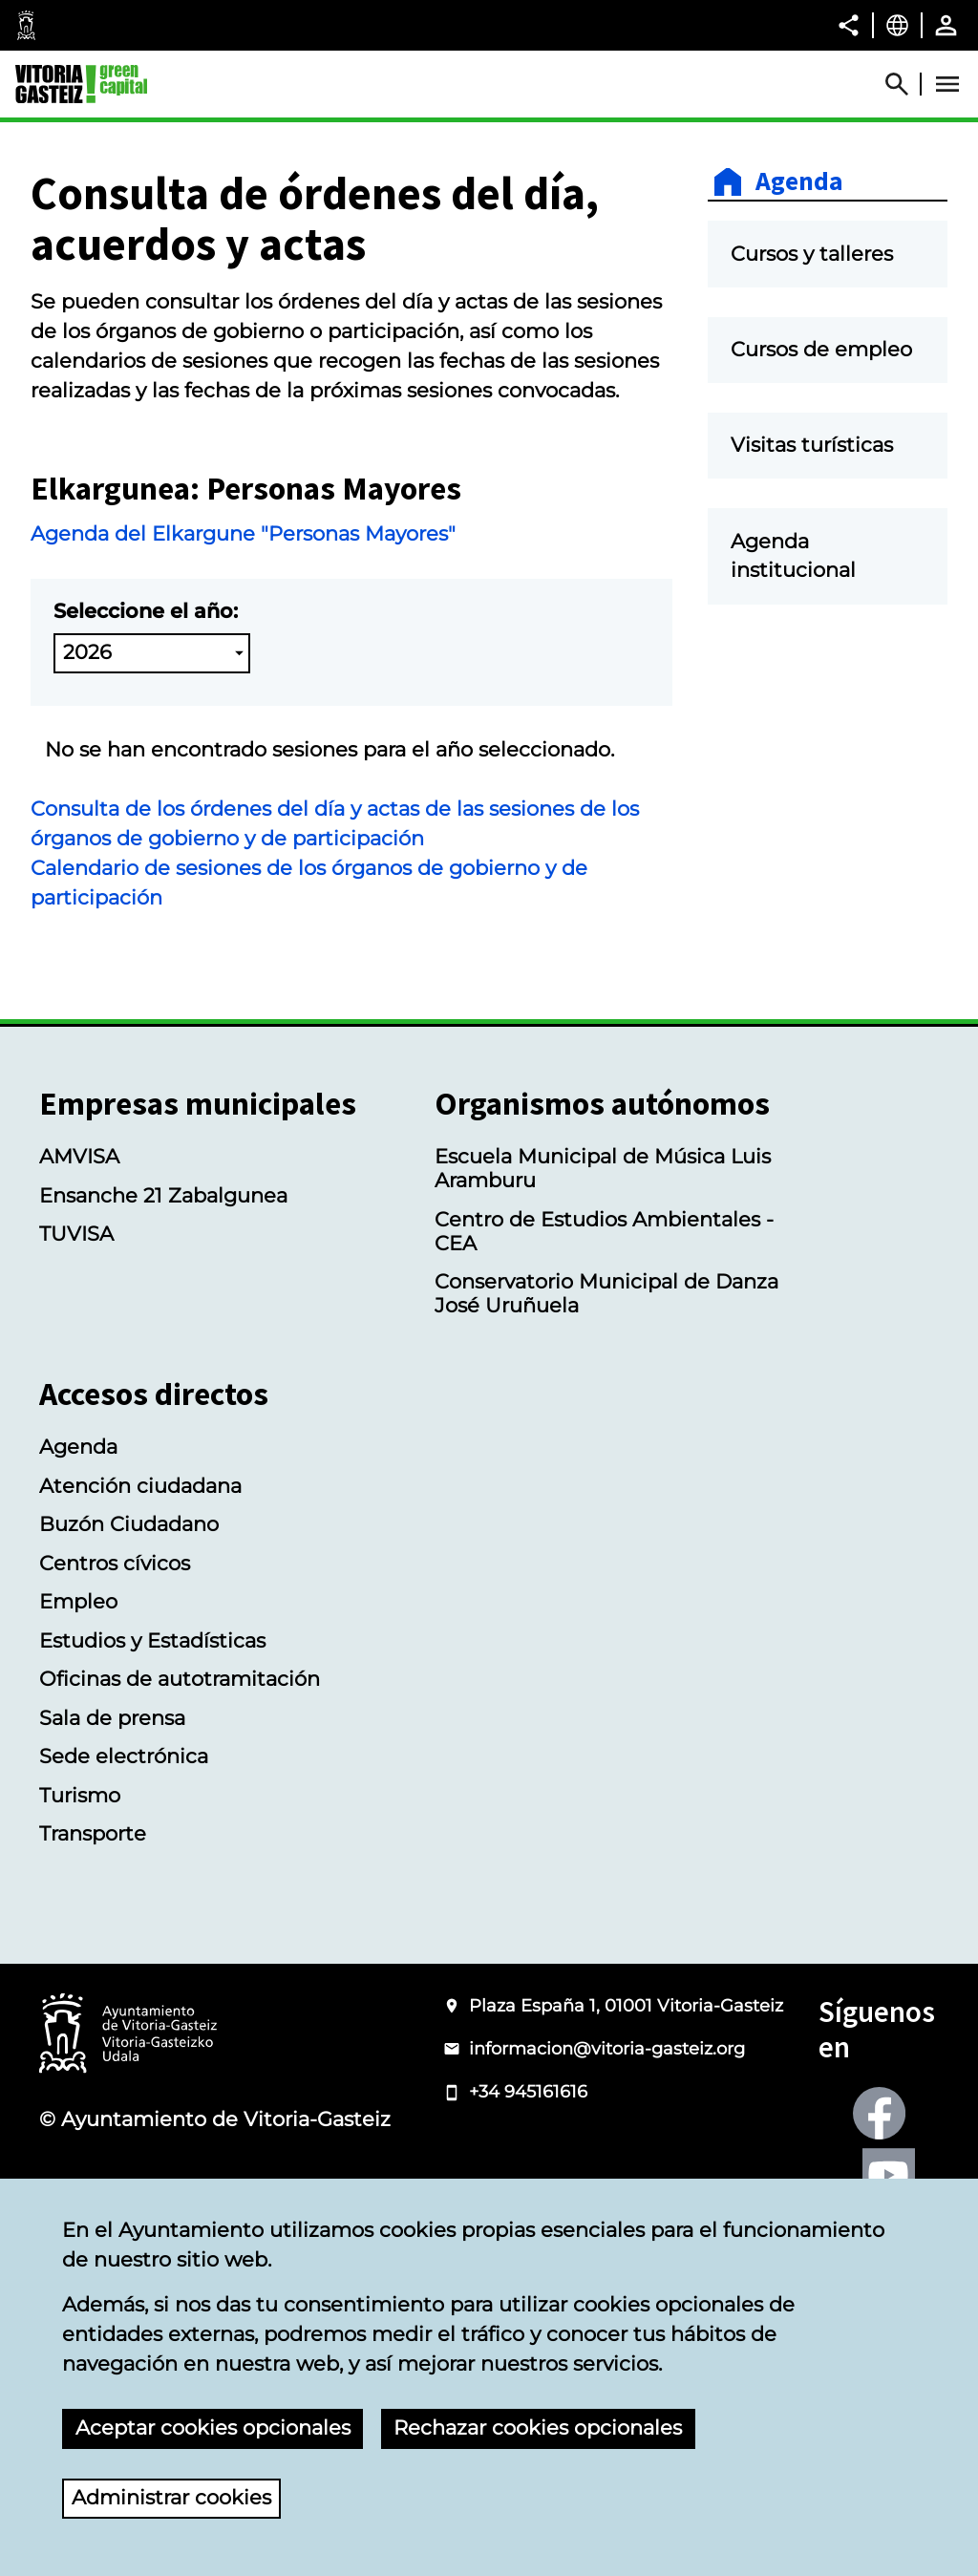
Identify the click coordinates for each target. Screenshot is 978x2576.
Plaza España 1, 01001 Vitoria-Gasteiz (626, 2005)
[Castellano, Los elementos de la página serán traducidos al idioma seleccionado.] (897, 25)
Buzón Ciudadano (129, 1524)
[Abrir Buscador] (905, 84)
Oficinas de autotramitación (179, 1679)
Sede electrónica (123, 1756)
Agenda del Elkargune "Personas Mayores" (243, 533)
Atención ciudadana (140, 1486)
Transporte (92, 1833)
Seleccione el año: (145, 611)
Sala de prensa (112, 1718)
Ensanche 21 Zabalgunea (163, 1195)
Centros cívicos (114, 1563)
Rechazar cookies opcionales (537, 2427)
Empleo (78, 1601)
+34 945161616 (528, 2091)
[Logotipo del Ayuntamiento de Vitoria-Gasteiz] (128, 2034)
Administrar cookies (171, 2497)
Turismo (79, 1795)
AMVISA (79, 1156)
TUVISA (76, 1233)
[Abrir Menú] (947, 84)
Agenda (799, 182)
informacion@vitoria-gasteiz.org (607, 2048)
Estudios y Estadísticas (152, 1640)
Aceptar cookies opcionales (213, 2427)
